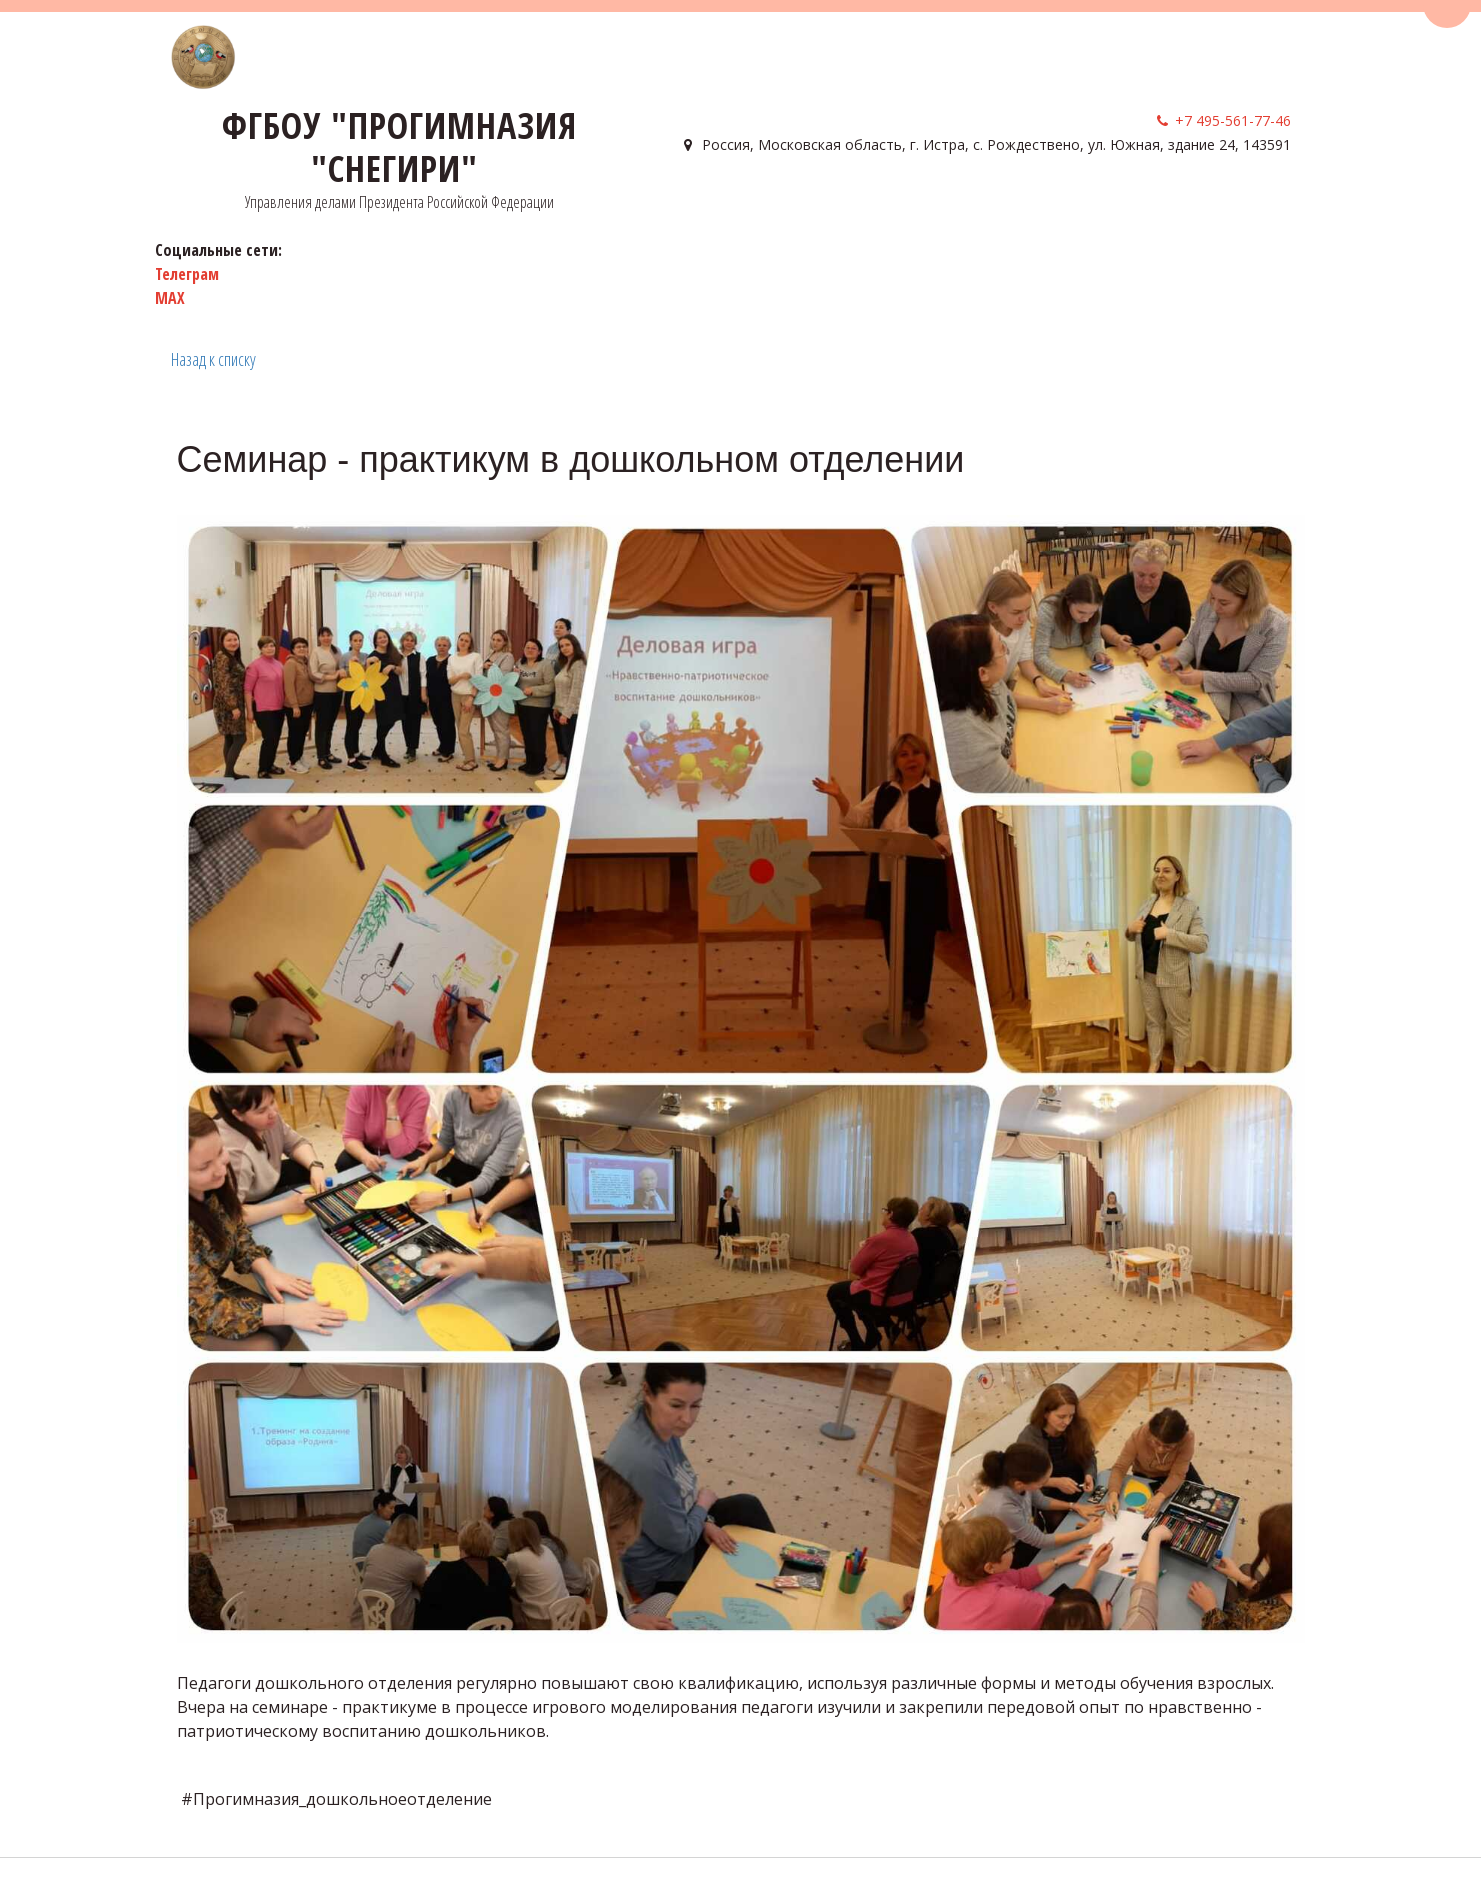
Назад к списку (213, 359)
